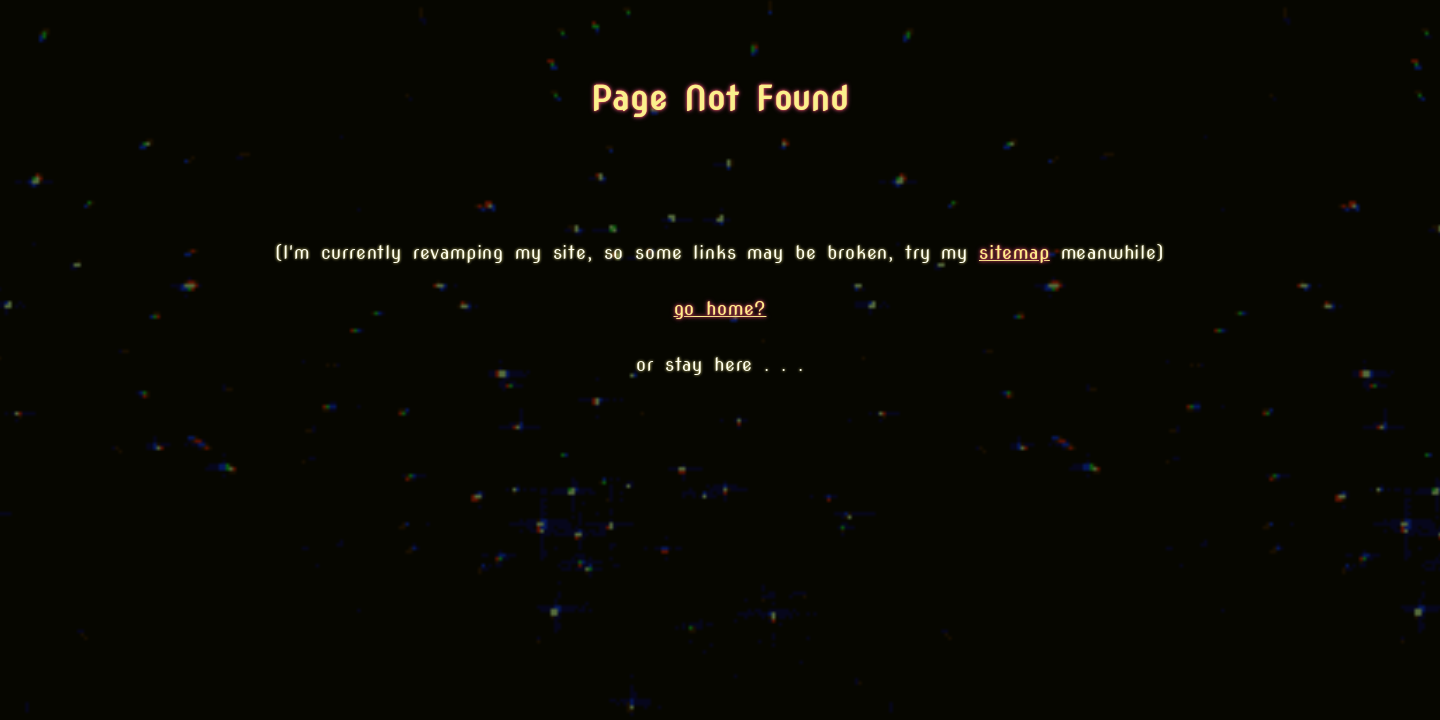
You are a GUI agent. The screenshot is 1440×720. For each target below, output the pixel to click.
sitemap (1014, 252)
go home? (720, 308)
